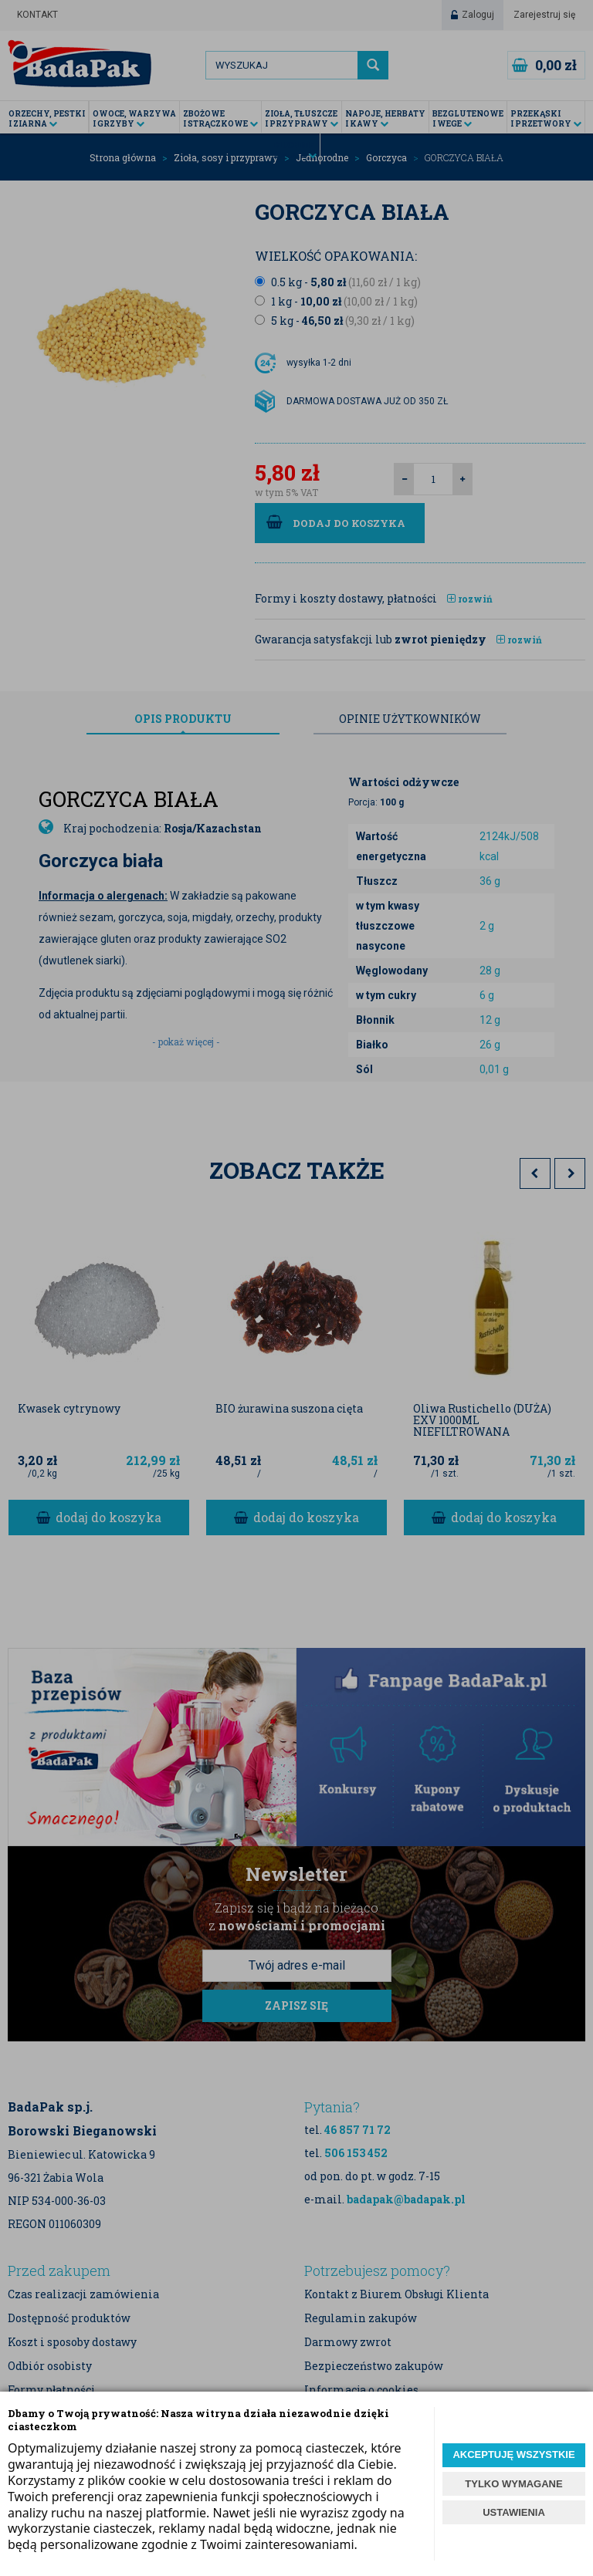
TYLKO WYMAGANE (513, 2484)
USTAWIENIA (514, 2512)
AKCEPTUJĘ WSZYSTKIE (513, 2454)
